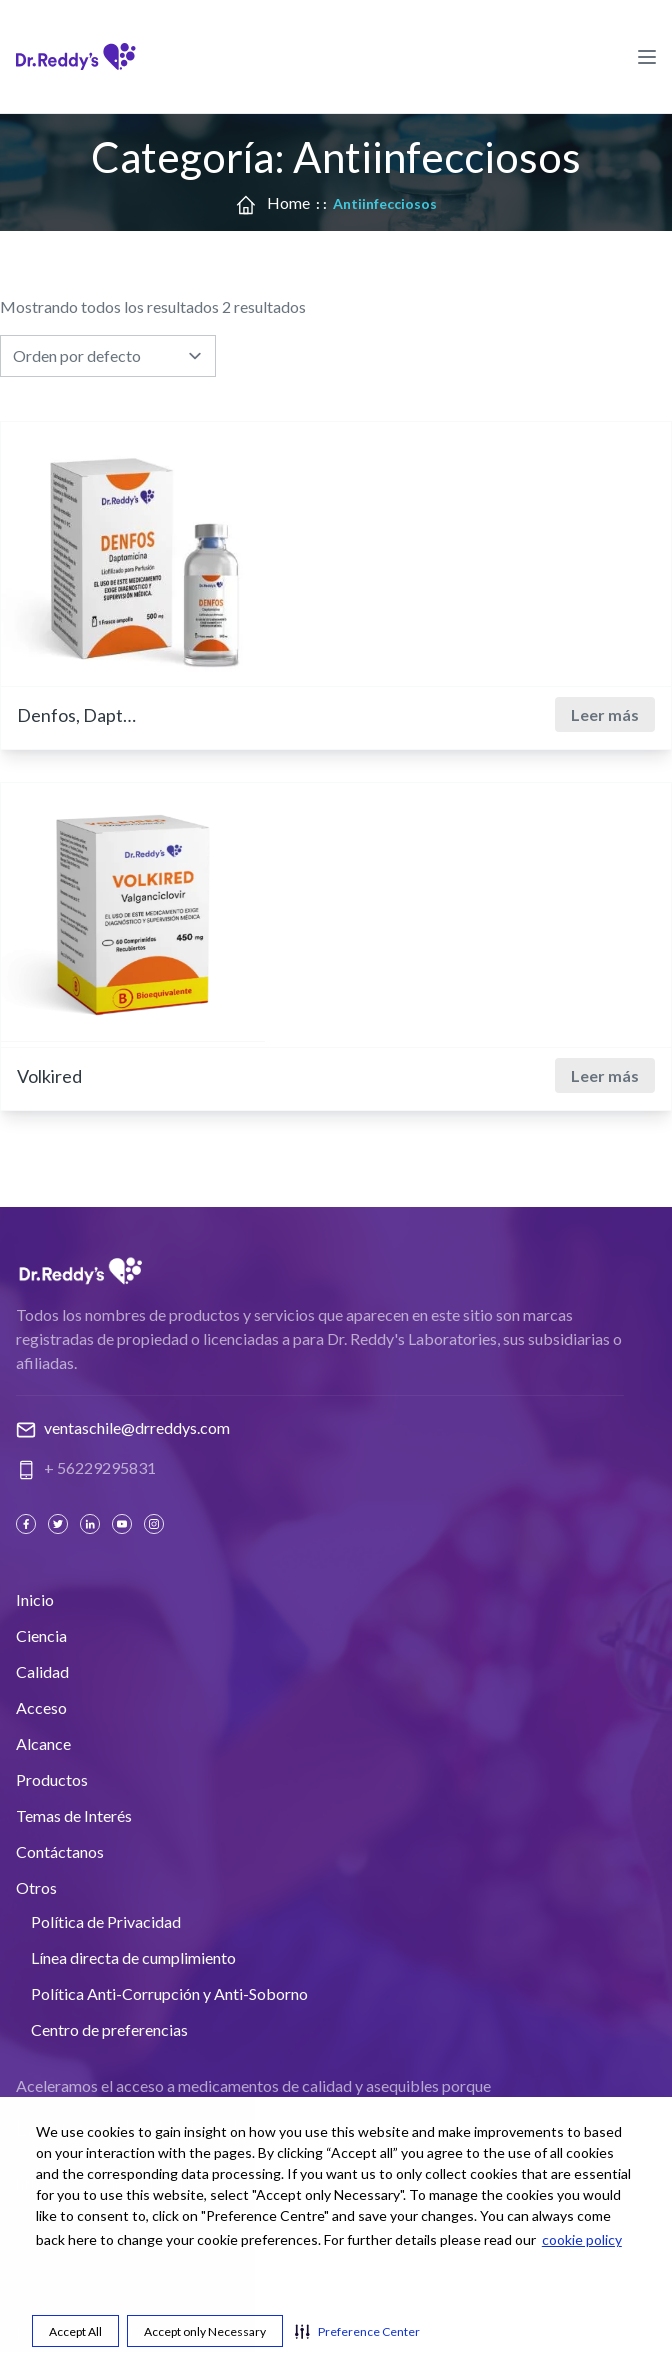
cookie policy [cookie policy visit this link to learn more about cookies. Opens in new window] (582, 2239)
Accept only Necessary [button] (205, 2331)
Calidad (42, 1671)
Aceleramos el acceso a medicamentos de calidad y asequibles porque (253, 2085)
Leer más (605, 714)
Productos (52, 1779)
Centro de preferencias (109, 2029)
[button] (357, 2331)
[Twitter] (60, 1524)
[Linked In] (92, 1524)
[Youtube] (124, 1524)
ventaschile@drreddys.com (137, 1427)
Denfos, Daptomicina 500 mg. (77, 715)
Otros (36, 1887)
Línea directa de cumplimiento (133, 1957)
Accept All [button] (75, 2331)
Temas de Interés (74, 1815)
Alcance (43, 1743)
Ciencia (41, 1635)
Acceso (41, 1707)
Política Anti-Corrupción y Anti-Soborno (169, 1993)
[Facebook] (28, 1524)
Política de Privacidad (106, 1921)
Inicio (35, 1599)
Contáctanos (60, 1851)
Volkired (49, 1076)
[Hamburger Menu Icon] (647, 56)
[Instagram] (156, 1524)
